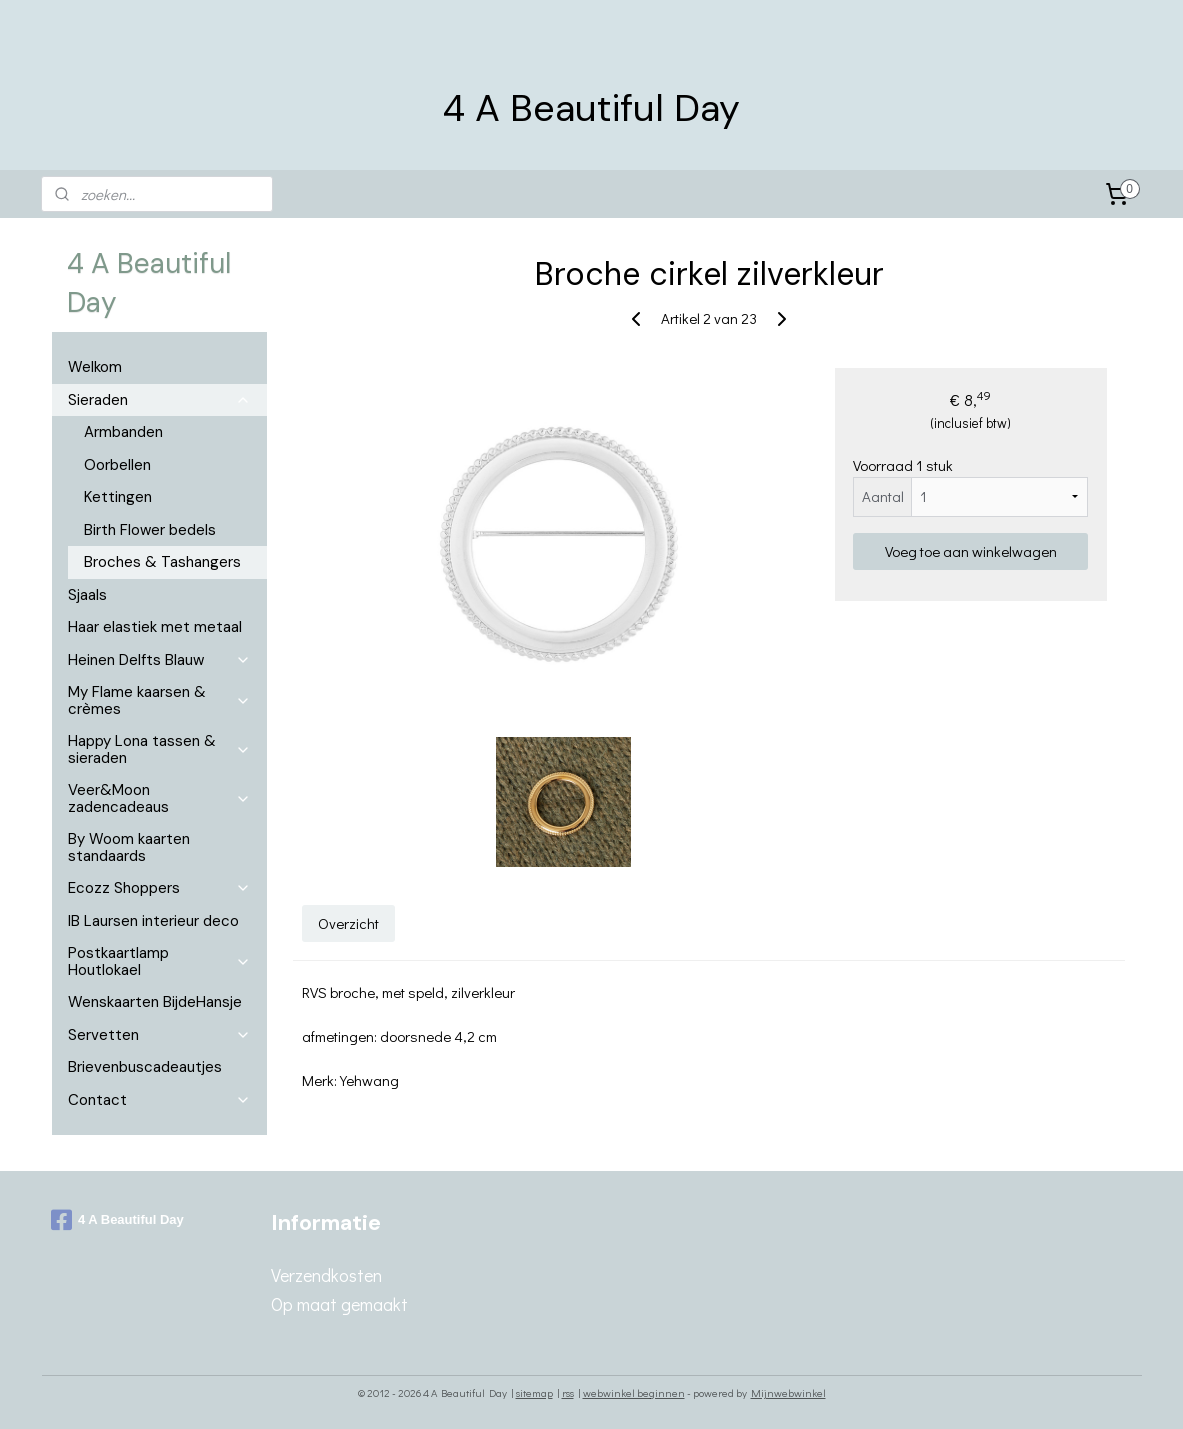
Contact (159, 1100)
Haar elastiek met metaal (155, 627)
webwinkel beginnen (634, 1392)
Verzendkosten (326, 1275)
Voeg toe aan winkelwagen (971, 551)
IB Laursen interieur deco (153, 921)
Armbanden (123, 432)
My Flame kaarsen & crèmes (159, 700)
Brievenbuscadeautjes (145, 1067)
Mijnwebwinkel (788, 1392)
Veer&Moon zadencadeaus (159, 798)
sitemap (534, 1392)
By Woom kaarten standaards (129, 847)
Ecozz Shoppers (159, 888)
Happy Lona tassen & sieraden (159, 749)
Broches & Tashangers (162, 562)
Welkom (95, 367)
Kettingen (118, 497)
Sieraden (159, 400)
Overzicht (349, 922)
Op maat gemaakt (339, 1304)
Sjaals (87, 595)
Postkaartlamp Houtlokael (159, 961)
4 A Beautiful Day (117, 1220)
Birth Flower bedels (150, 530)
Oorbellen (117, 465)
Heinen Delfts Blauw (159, 660)
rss (568, 1392)
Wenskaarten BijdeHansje (155, 1002)
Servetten (159, 1035)
